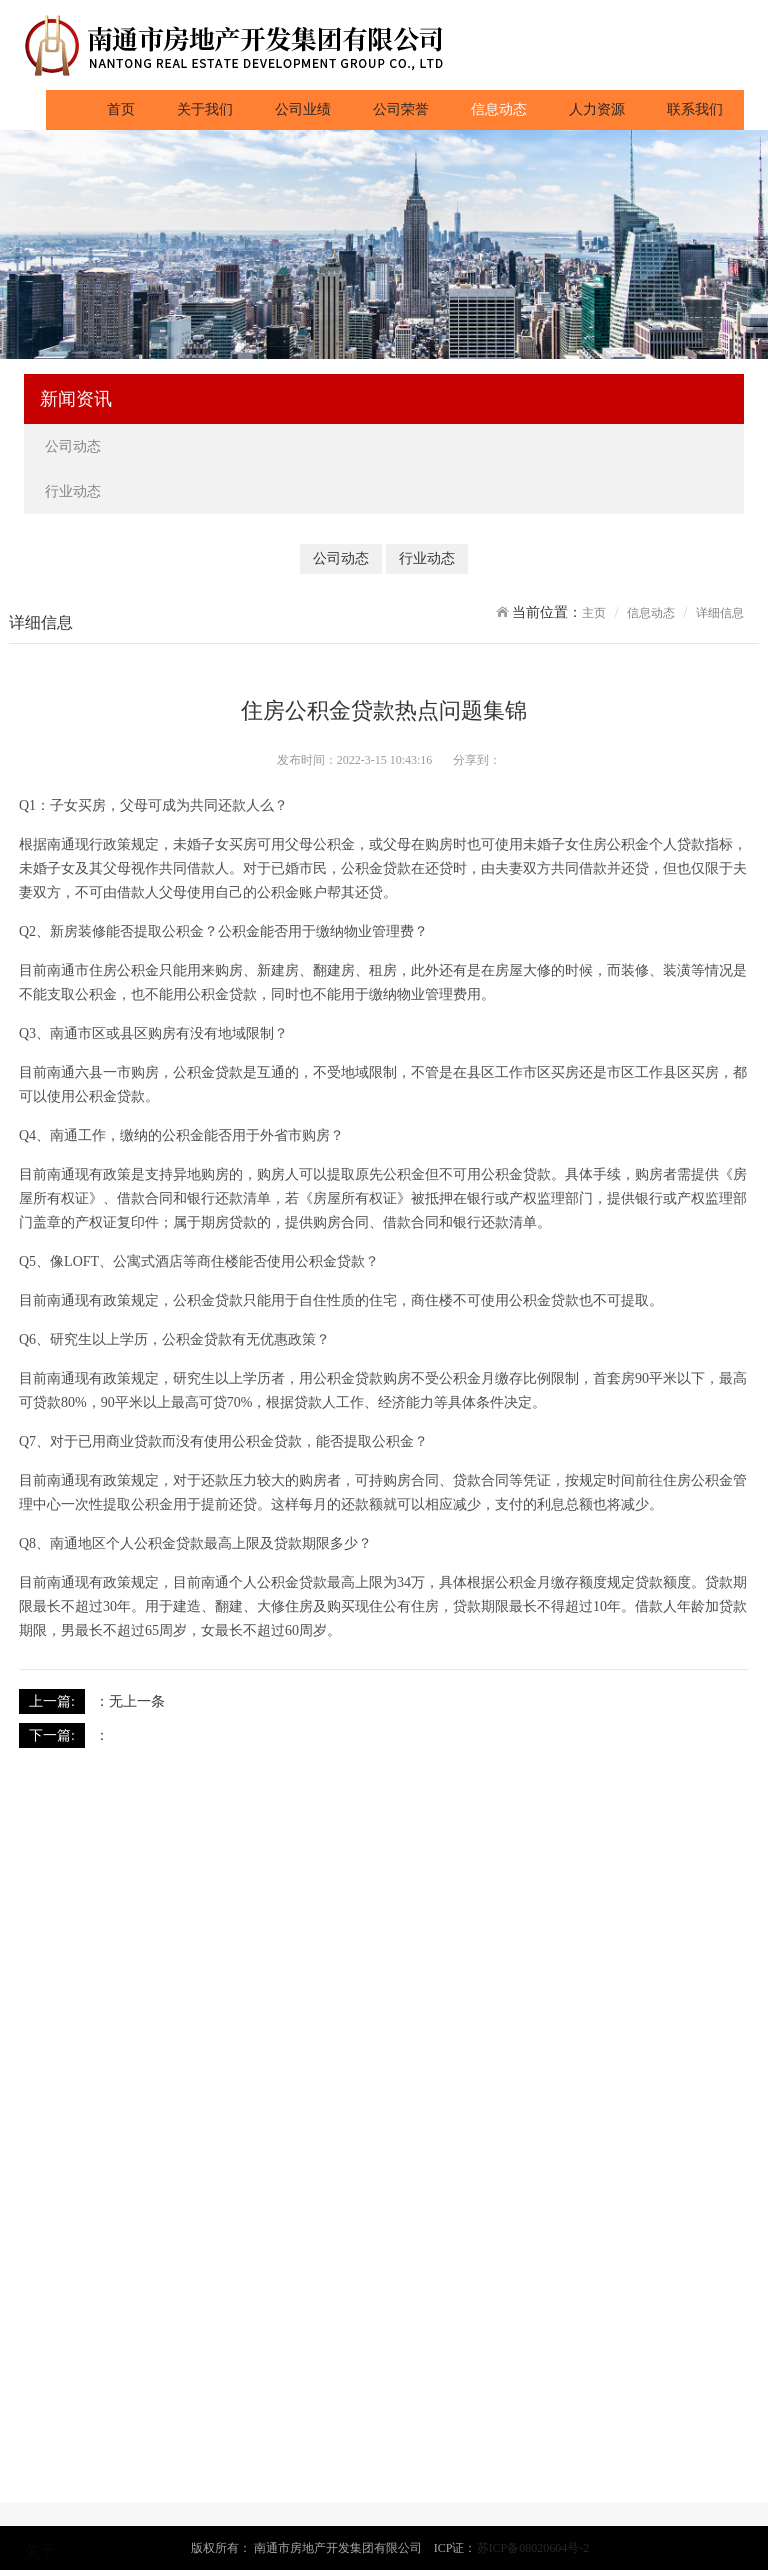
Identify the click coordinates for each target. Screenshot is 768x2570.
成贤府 (43, 2520)
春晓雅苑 (50, 2496)
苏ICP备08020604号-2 (533, 2548)
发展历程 (50, 2412)
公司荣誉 (401, 109)
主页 (594, 613)
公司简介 (50, 2364)
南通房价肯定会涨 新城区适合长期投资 (230, 1735)
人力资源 (597, 109)
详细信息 (720, 613)
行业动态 (75, 491)
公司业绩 (303, 109)
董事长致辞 (56, 2388)
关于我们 (205, 109)
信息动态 (499, 109)
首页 (131, 108)
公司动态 (75, 446)
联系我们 (695, 109)
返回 (735, 1700)
